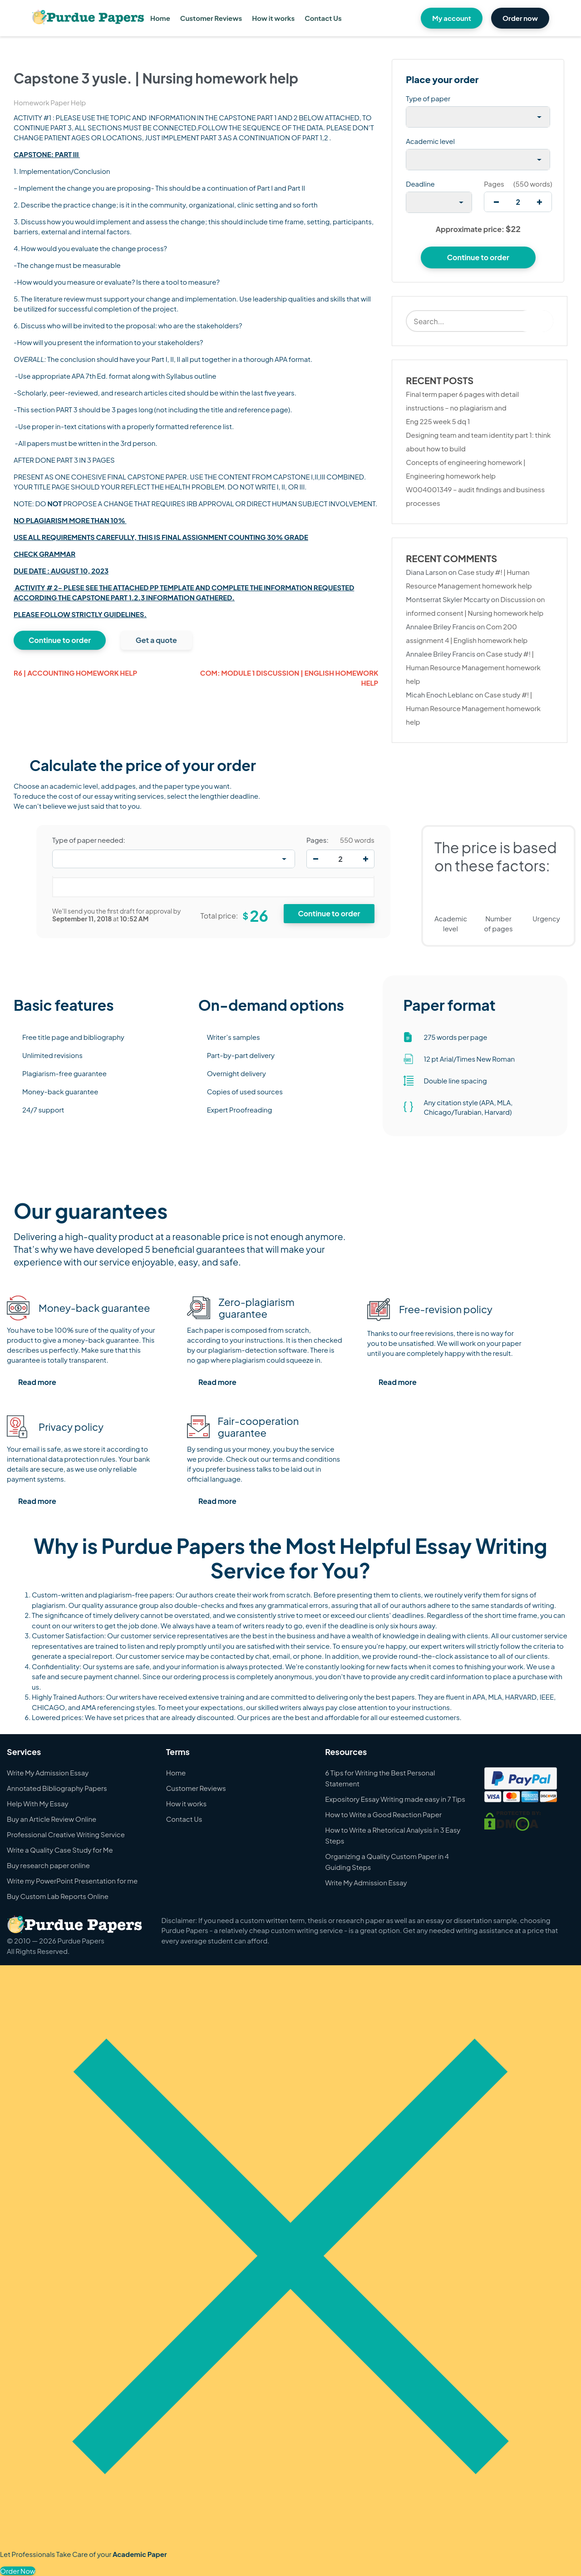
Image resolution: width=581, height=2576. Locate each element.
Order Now (17, 2570)
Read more (37, 1382)
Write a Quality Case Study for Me (60, 1849)
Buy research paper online (48, 1865)
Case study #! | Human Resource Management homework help (473, 667)
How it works (273, 18)
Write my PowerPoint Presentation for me (72, 1880)
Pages (494, 183)
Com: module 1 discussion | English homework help (289, 677)
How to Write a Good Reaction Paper (383, 1814)
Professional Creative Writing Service (66, 1834)
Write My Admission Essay (48, 1772)
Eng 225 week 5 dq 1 (438, 421)
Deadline (420, 183)
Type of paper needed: (88, 840)
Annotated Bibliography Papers (57, 1788)
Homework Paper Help (50, 102)
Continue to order (60, 640)
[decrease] (496, 202)
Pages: (317, 840)
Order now (520, 18)
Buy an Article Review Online (51, 1819)
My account (451, 18)
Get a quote (156, 640)
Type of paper (428, 98)
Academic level (430, 141)
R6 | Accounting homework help (75, 672)
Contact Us (323, 18)
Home (160, 18)
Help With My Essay (38, 1803)
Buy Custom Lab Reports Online (57, 1896)
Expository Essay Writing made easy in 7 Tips (395, 1799)
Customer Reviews (211, 18)
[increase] (539, 202)
